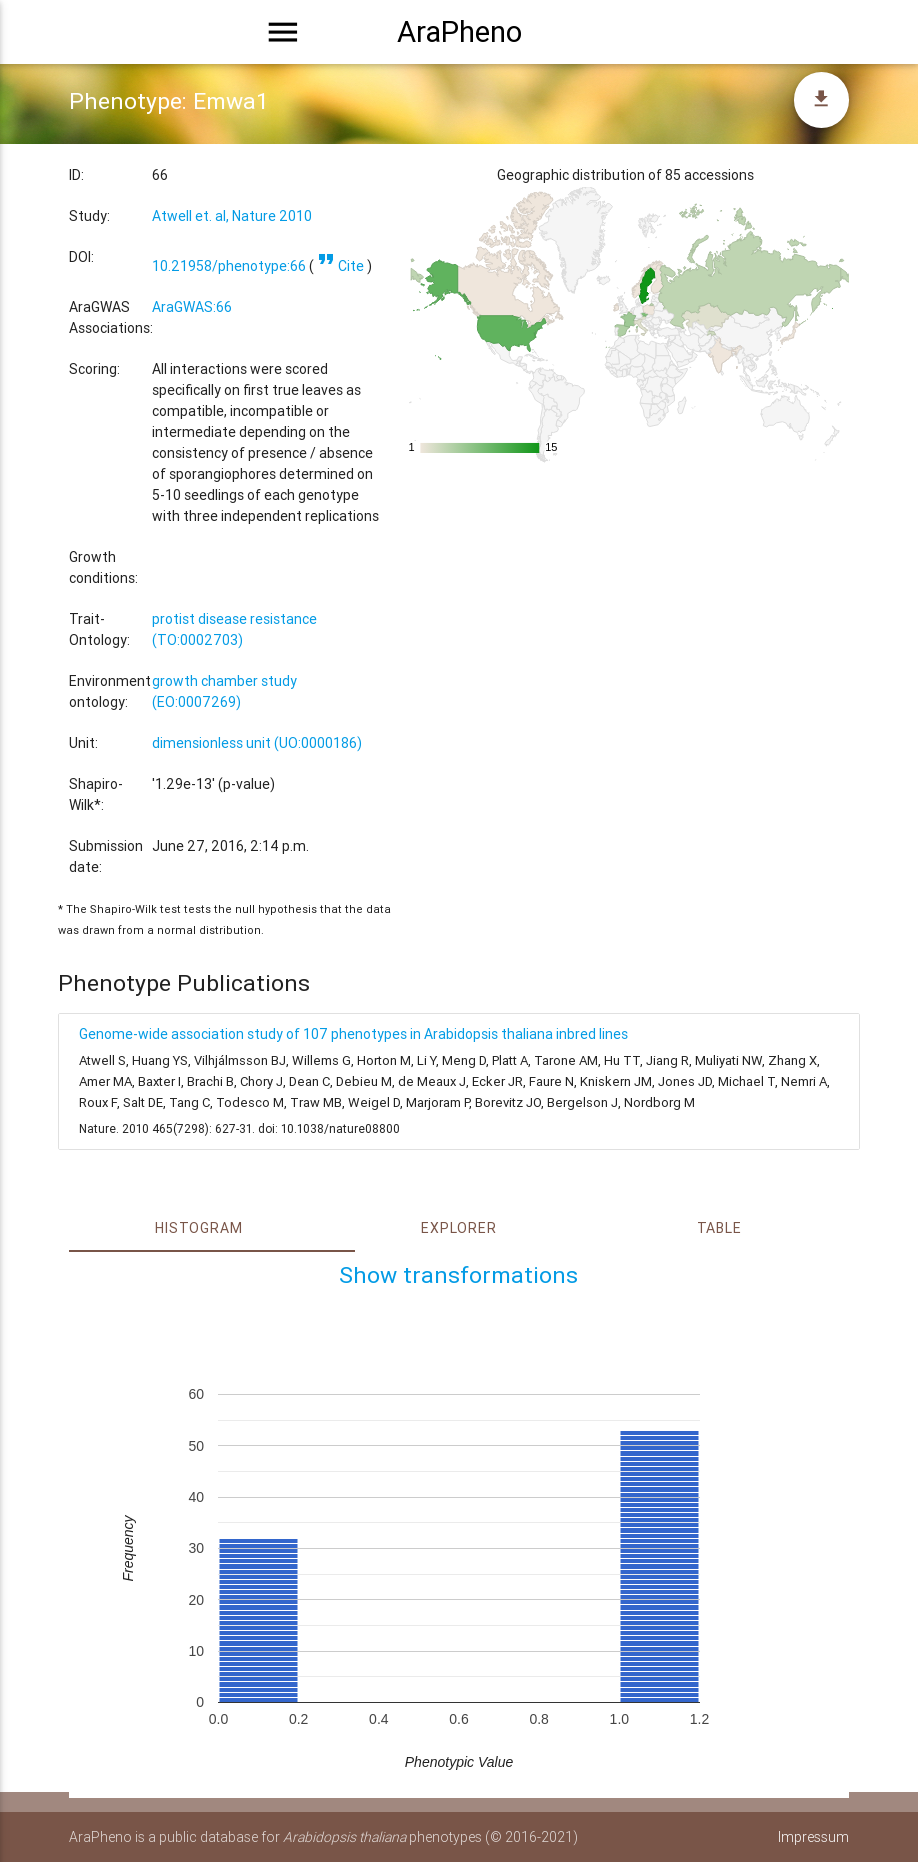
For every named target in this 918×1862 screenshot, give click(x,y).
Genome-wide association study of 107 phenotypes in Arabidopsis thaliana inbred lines (353, 1034)
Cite (340, 266)
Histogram (198, 1228)
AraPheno (459, 32)
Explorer (458, 1228)
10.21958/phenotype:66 (229, 266)
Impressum (813, 1837)
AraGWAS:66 (192, 307)
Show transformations (458, 1275)
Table (719, 1228)
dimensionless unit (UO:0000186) (257, 743)
